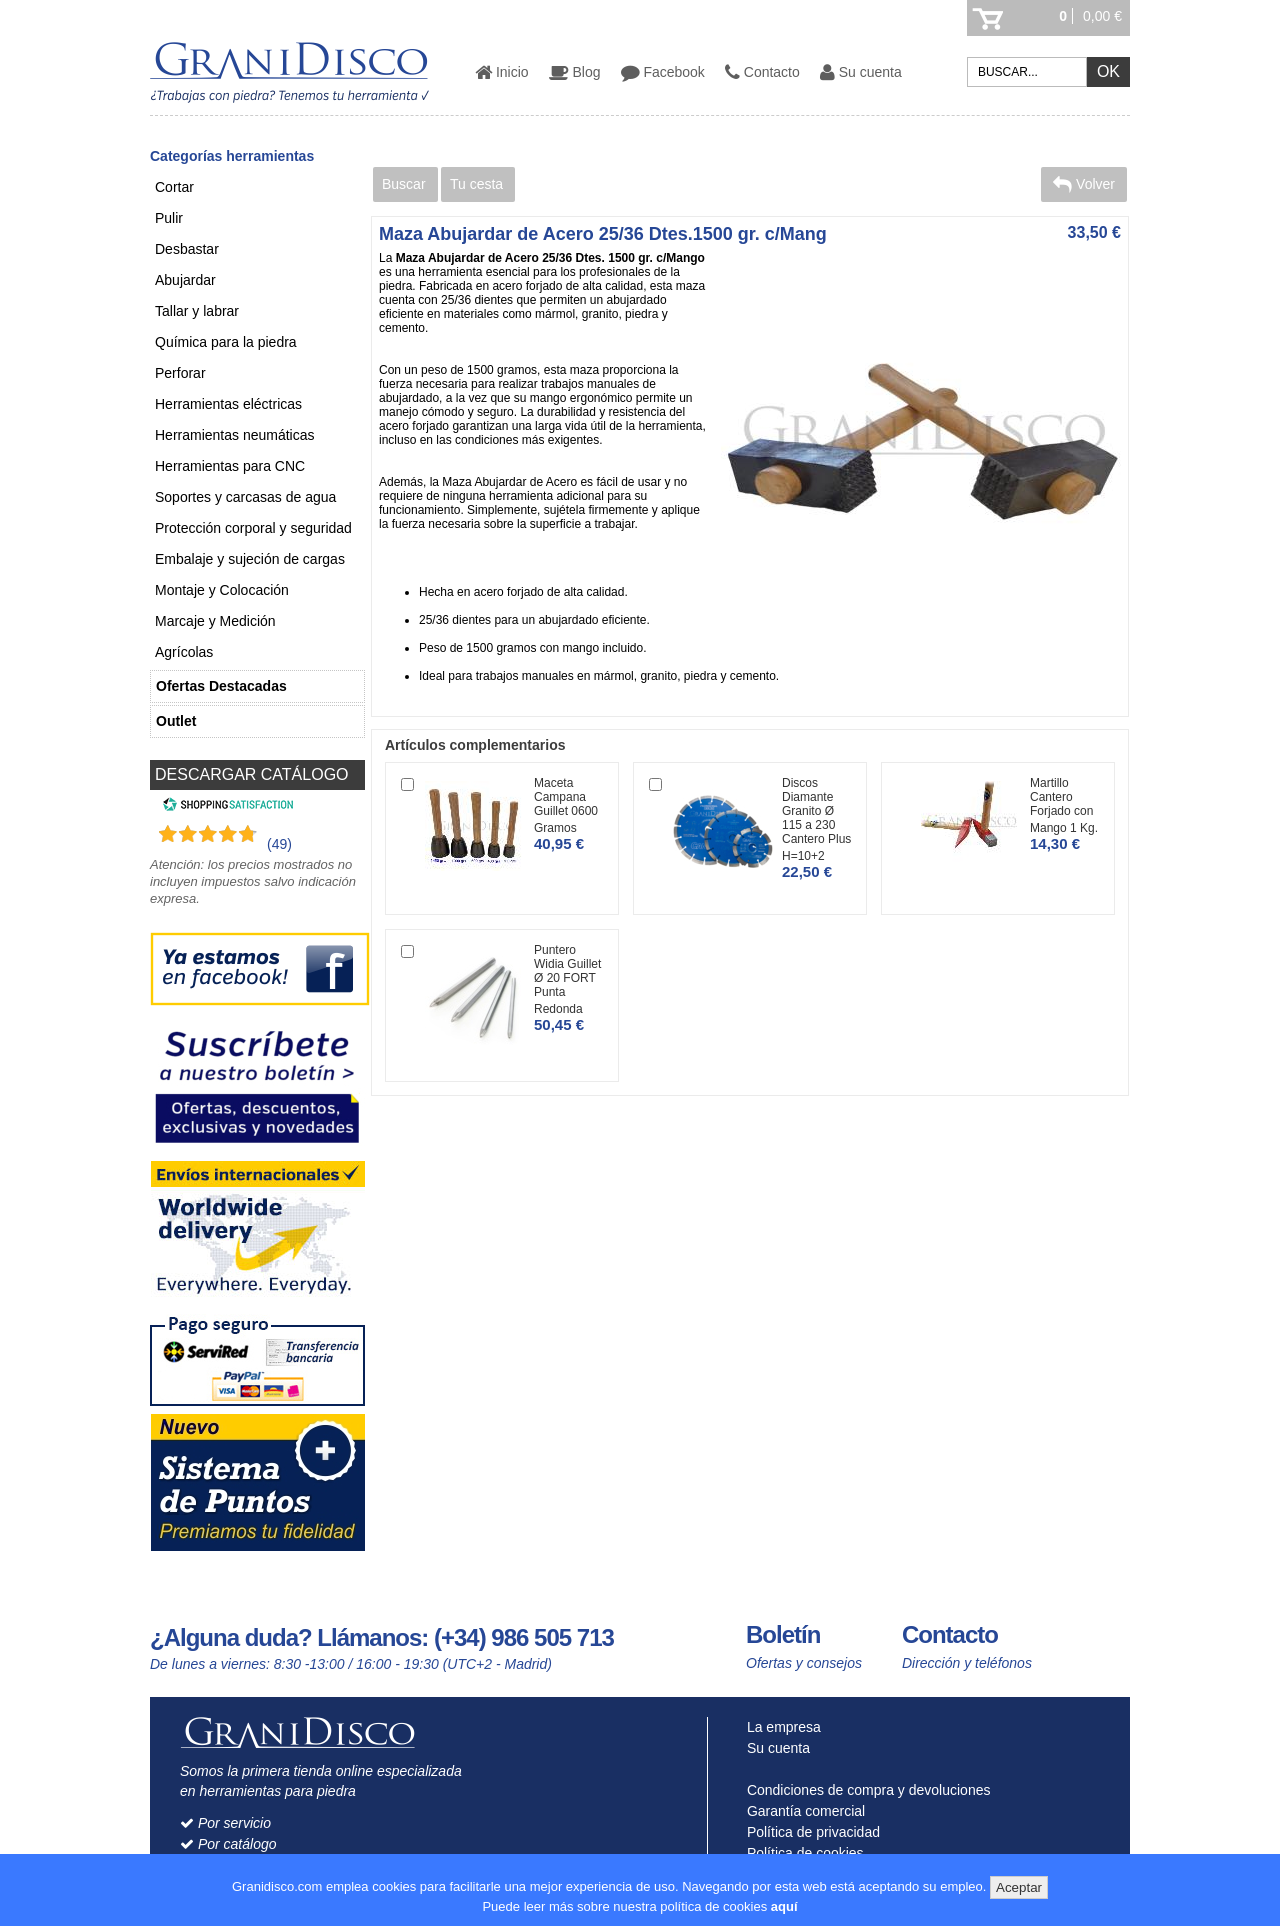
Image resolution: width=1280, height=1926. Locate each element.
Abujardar (185, 280)
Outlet (176, 721)
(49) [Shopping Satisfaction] (279, 844)
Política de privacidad (809, 1832)
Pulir (169, 218)
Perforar (180, 373)
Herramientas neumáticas (235, 435)
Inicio (502, 72)
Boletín (783, 1634)
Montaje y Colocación (222, 590)
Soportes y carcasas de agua (245, 497)
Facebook (663, 72)
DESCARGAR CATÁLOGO (252, 774)
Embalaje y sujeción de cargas (250, 559)
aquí (784, 1906)
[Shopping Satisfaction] (225, 807)
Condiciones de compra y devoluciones (864, 1790)
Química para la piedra (226, 342)
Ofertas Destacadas (221, 686)
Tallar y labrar (197, 311)
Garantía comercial (801, 1811)
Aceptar (1019, 1887)
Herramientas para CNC (230, 466)
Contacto (762, 72)
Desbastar (187, 249)
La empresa (779, 1727)
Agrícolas (184, 652)
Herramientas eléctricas (228, 404)
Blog (575, 72)
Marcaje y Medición (215, 621)
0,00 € (1102, 16)
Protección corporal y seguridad (253, 528)
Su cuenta (861, 72)
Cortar (174, 187)
